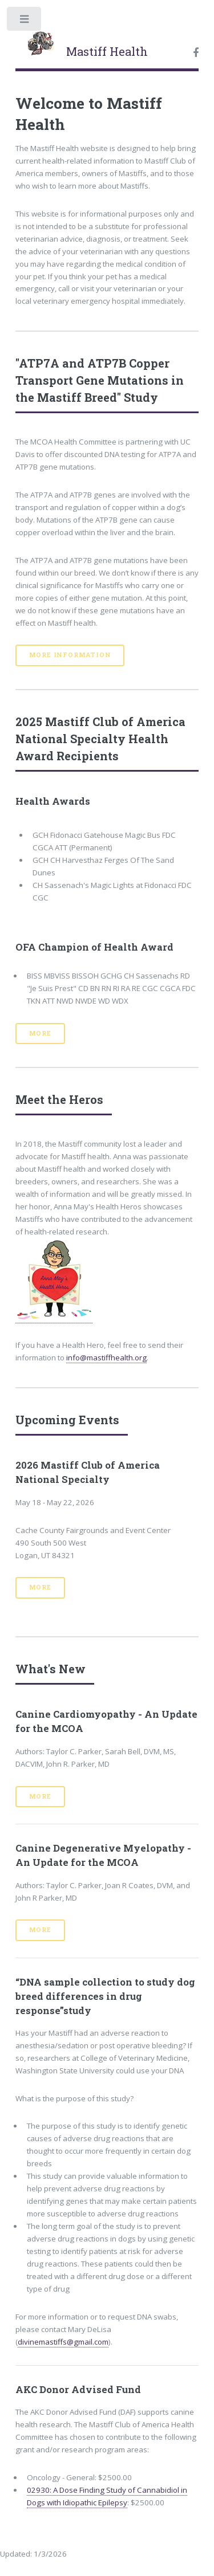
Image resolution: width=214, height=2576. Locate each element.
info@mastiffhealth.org (106, 1357)
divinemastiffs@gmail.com (63, 2342)
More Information (70, 655)
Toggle (25, 21)
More (40, 1033)
